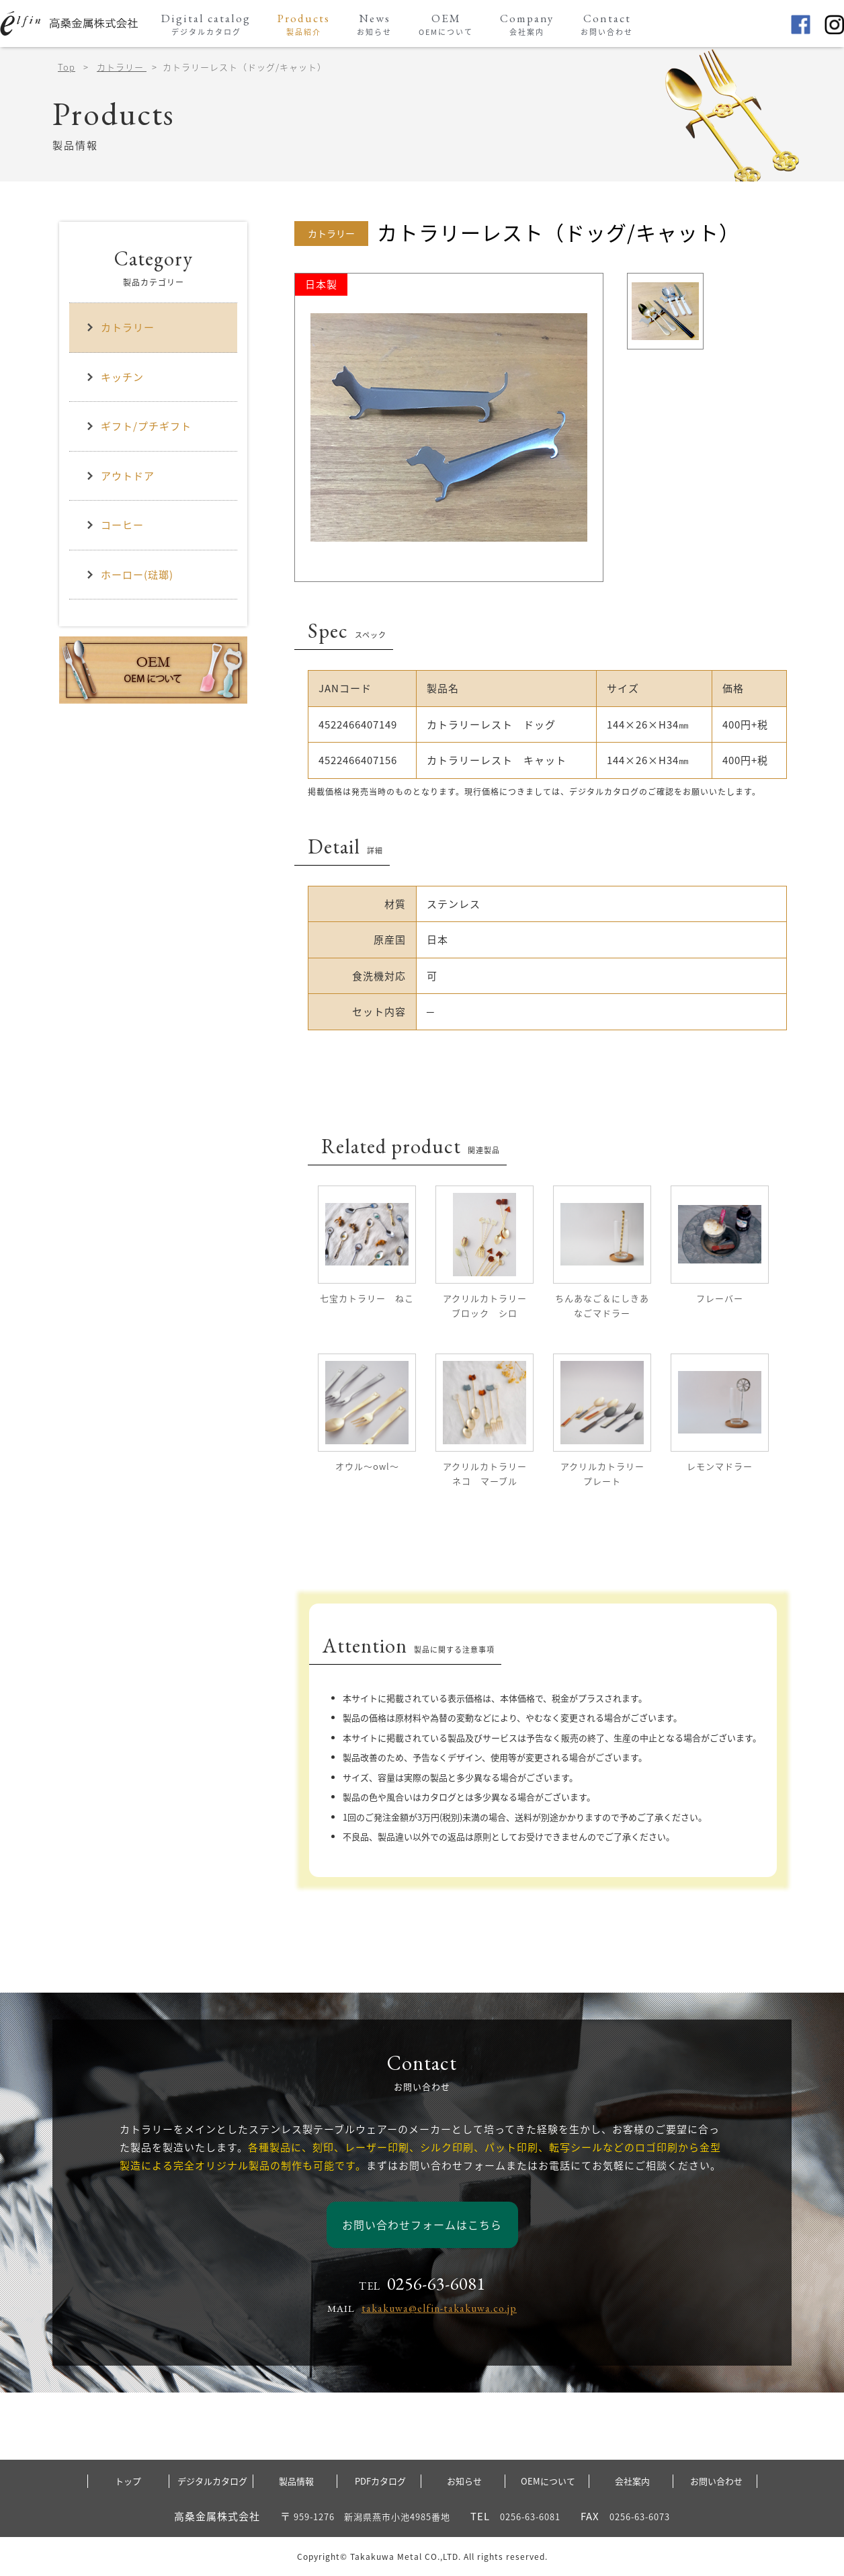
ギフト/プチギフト (139, 426)
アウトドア (120, 475)
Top (66, 66)
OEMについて (548, 2481)
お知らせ (464, 2481)
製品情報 (296, 2481)
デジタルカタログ (212, 2481)
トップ (128, 2481)
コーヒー (115, 524)
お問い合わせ (716, 2481)
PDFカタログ (380, 2481)
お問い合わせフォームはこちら (422, 2224)
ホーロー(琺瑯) (129, 574)
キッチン (115, 377)
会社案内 (632, 2481)
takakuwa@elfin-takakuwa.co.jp (439, 2308)
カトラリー (121, 66)
